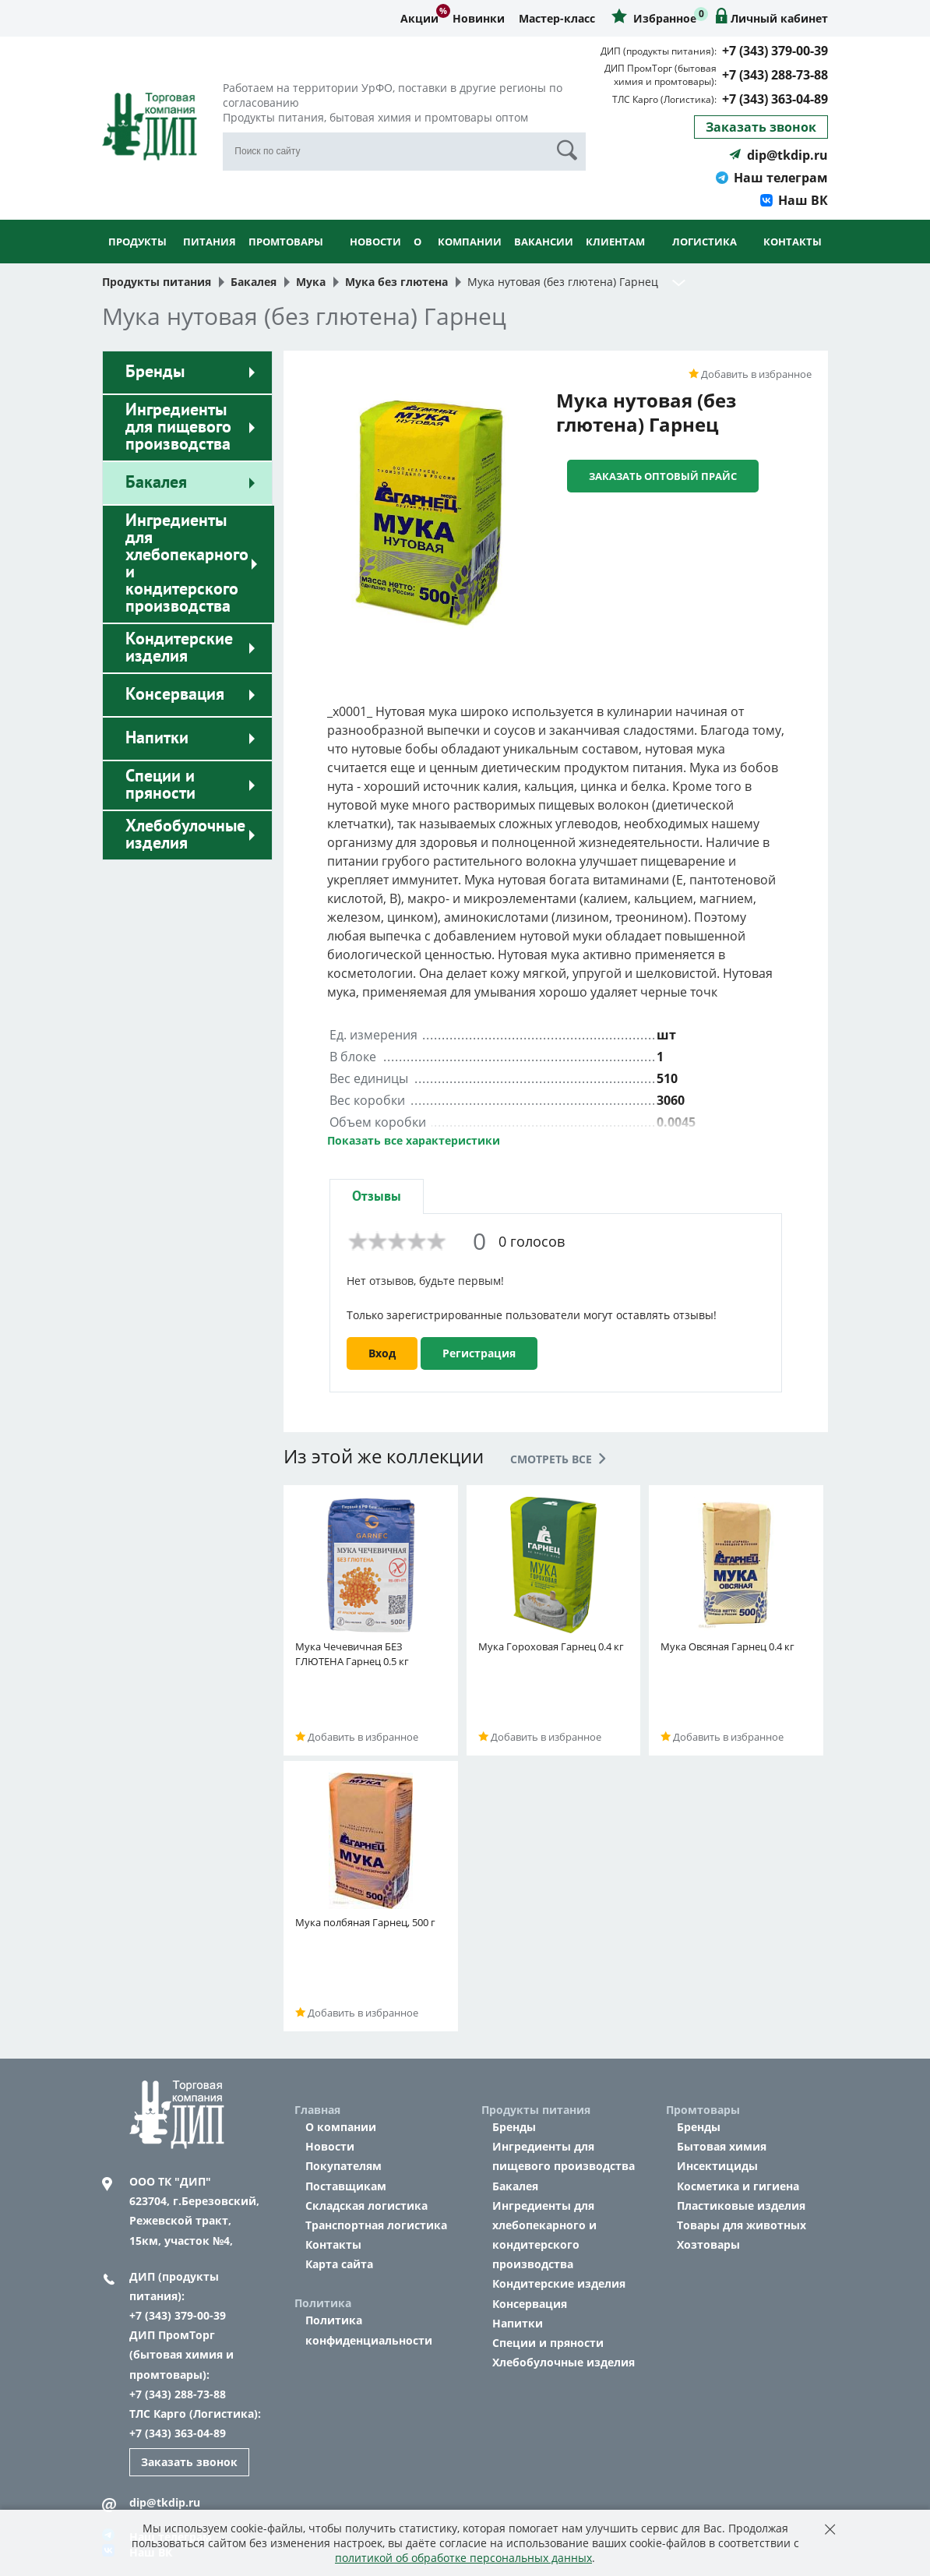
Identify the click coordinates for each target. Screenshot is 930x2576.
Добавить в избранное (750, 374)
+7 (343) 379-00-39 (775, 50)
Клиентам (615, 262)
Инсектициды (717, 2165)
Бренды (155, 372)
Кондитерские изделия (179, 647)
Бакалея (156, 482)
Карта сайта (339, 2264)
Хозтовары (708, 2244)
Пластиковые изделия (741, 2205)
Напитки (156, 738)
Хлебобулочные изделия (185, 834)
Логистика (704, 262)
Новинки (479, 18)
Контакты (792, 242)
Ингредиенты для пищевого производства (178, 427)
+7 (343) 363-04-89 (775, 99)
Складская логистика (366, 2205)
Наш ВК (794, 200)
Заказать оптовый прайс (663, 476)
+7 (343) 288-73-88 (775, 74)
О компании (458, 262)
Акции (419, 18)
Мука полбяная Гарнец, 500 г (365, 1922)
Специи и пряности (160, 784)
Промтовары (285, 262)
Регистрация (479, 1353)
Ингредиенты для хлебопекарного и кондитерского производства (186, 563)
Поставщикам (345, 2186)
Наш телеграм (772, 177)
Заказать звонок (761, 127)
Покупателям (343, 2165)
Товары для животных (741, 2225)
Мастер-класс (557, 18)
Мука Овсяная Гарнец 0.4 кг (727, 1646)
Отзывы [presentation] (376, 1196)
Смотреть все (557, 1459)
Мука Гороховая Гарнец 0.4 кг (551, 1646)
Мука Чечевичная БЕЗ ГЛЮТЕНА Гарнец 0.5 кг (352, 1653)
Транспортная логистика (376, 2225)
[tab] (376, 1196)
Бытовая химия (721, 2146)
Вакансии (543, 242)
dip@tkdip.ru (778, 155)
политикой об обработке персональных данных (463, 2557)
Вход (382, 1353)
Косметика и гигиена (738, 2186)
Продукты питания (172, 262)
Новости (375, 242)
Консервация (174, 694)
